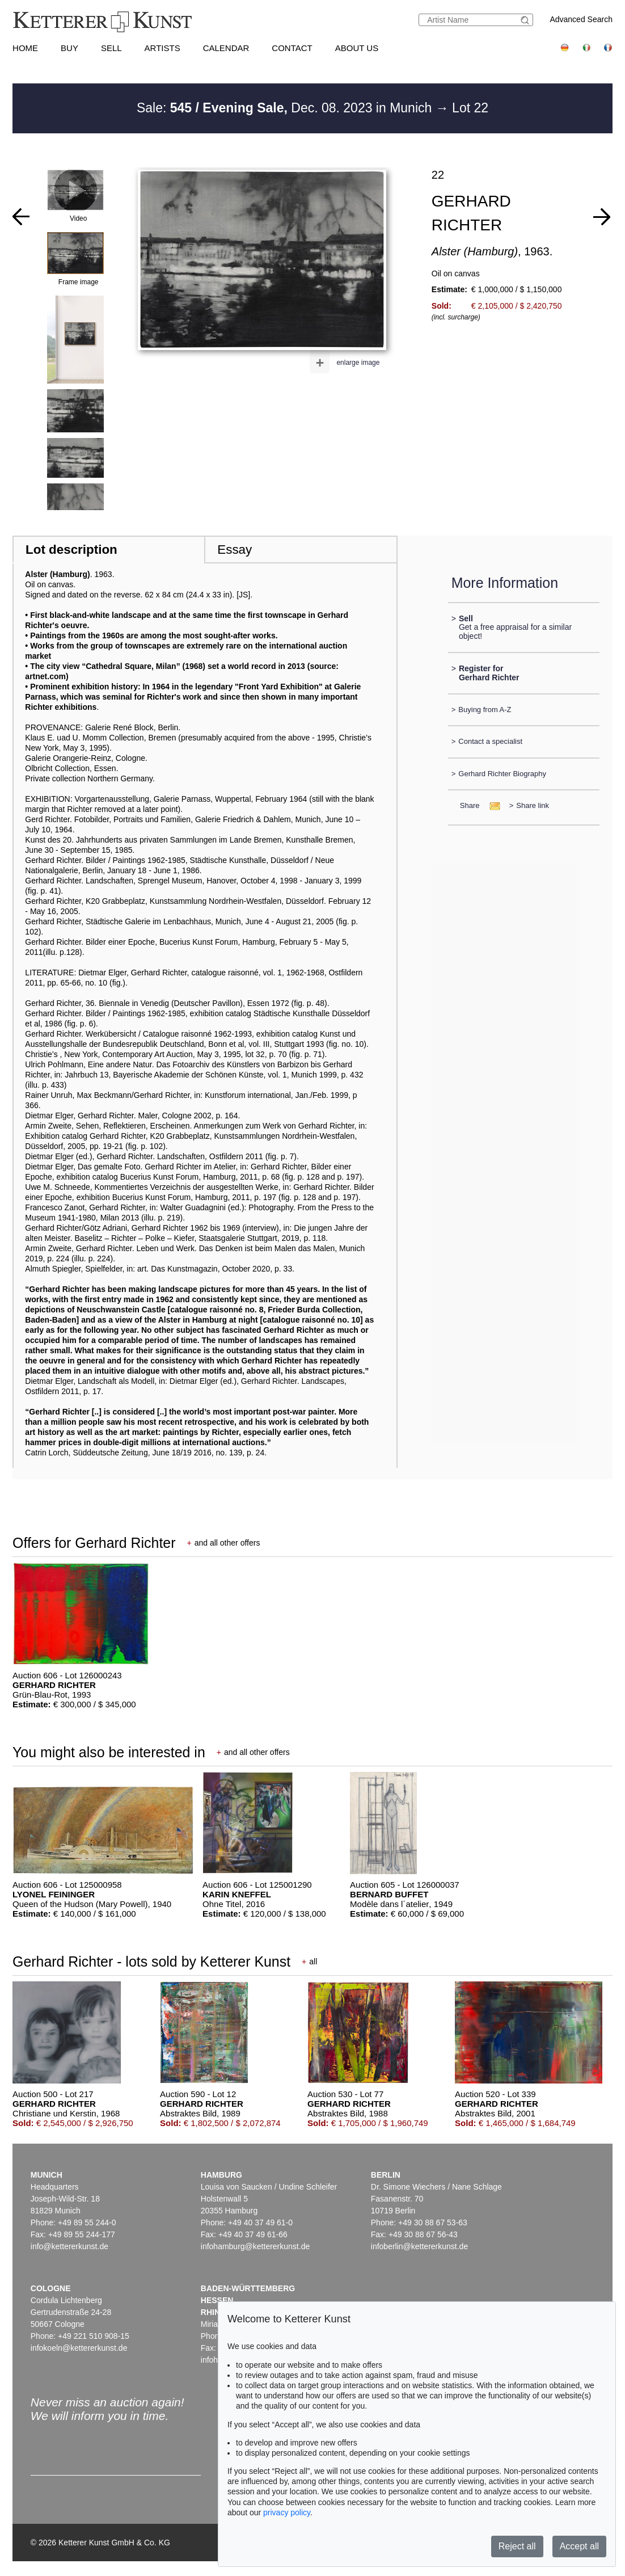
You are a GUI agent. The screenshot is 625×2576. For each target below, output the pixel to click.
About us (356, 48)
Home (25, 48)
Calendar (226, 48)
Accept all (579, 2546)
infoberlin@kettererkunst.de (419, 2246)
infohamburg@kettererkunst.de (255, 2246)
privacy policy (286, 2512)
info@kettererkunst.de (69, 2246)
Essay (234, 549)
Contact (292, 48)
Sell (111, 48)
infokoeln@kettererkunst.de (79, 2347)
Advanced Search (581, 19)
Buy (69, 48)
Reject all (517, 2546)
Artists (162, 48)
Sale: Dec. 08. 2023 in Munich (286, 107)
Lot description (71, 549)
